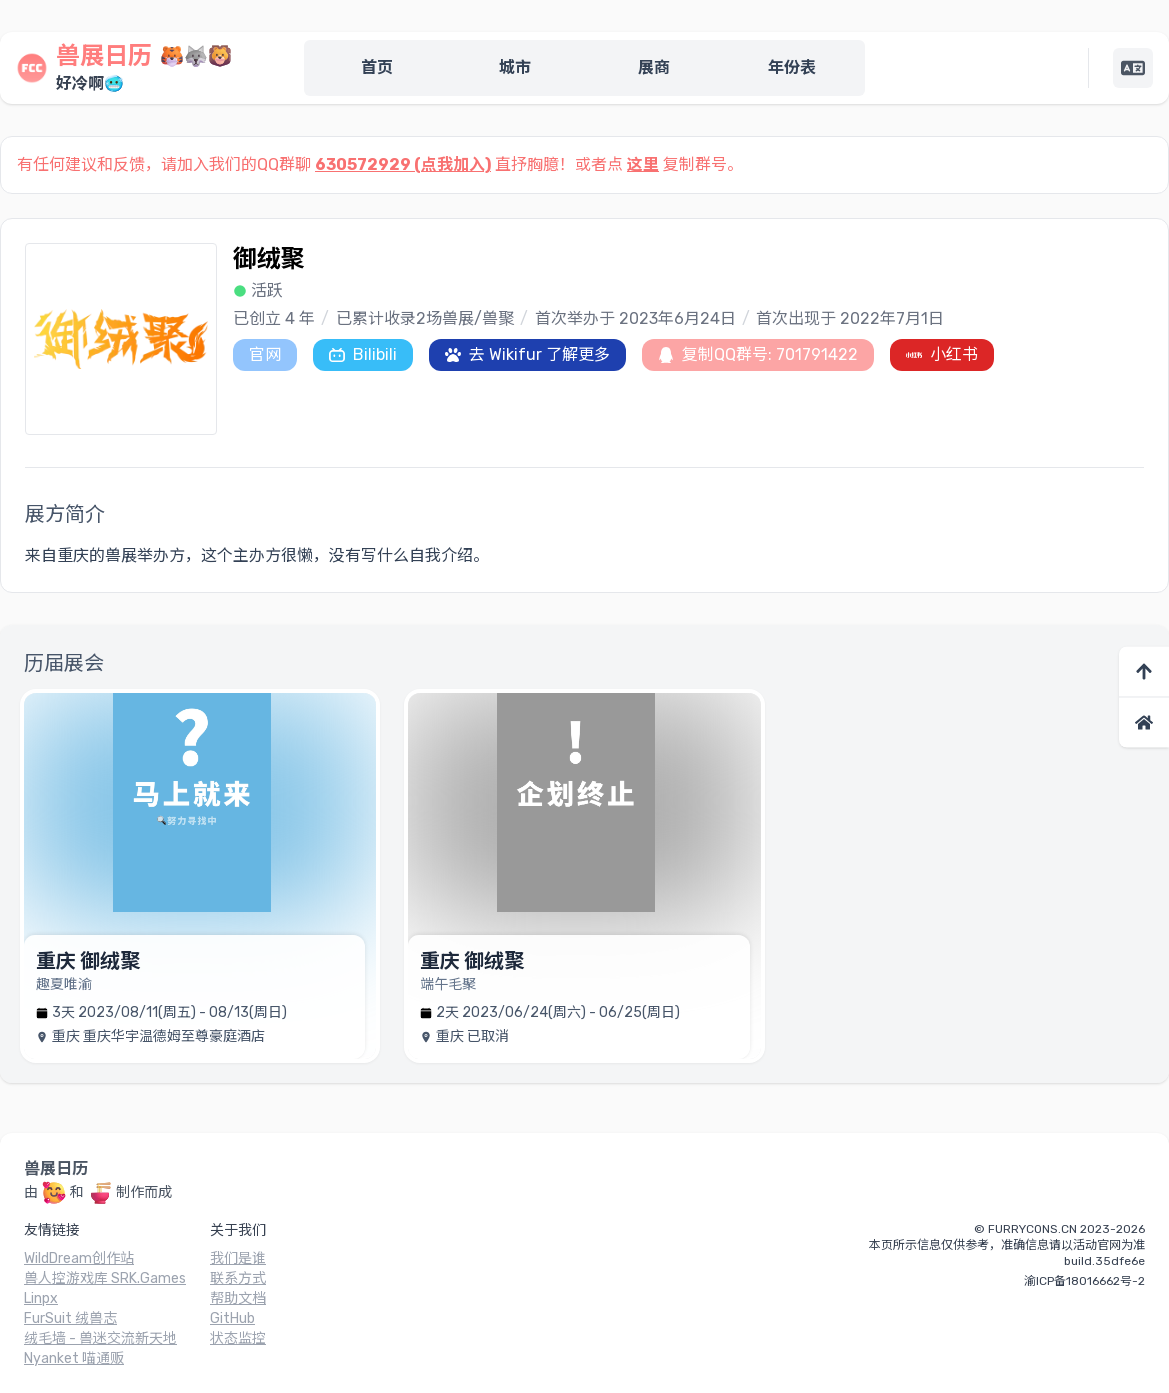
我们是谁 (238, 1258)
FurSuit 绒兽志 (70, 1318)
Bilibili (363, 354)
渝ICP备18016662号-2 (1084, 1281)
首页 (377, 67)
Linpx (41, 1298)
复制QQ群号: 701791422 (758, 354)
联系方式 (238, 1278)
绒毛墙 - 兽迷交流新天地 (100, 1338)
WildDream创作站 (79, 1258)
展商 (654, 67)
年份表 (792, 67)
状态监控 (238, 1338)
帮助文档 (238, 1298)
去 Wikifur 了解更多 (527, 354)
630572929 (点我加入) (403, 164)
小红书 (942, 354)
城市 (515, 67)
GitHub (232, 1318)
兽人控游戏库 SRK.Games (105, 1278)
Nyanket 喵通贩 (74, 1358)
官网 (265, 354)
